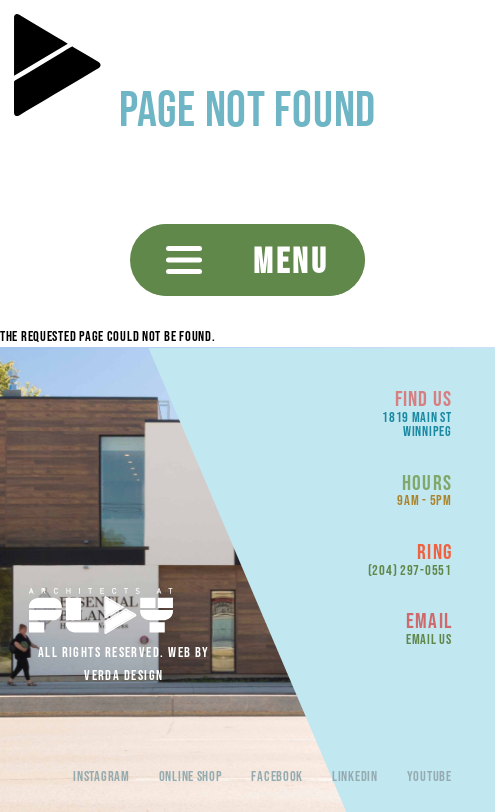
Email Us (429, 639)
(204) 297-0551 (410, 570)
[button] (247, 260)
